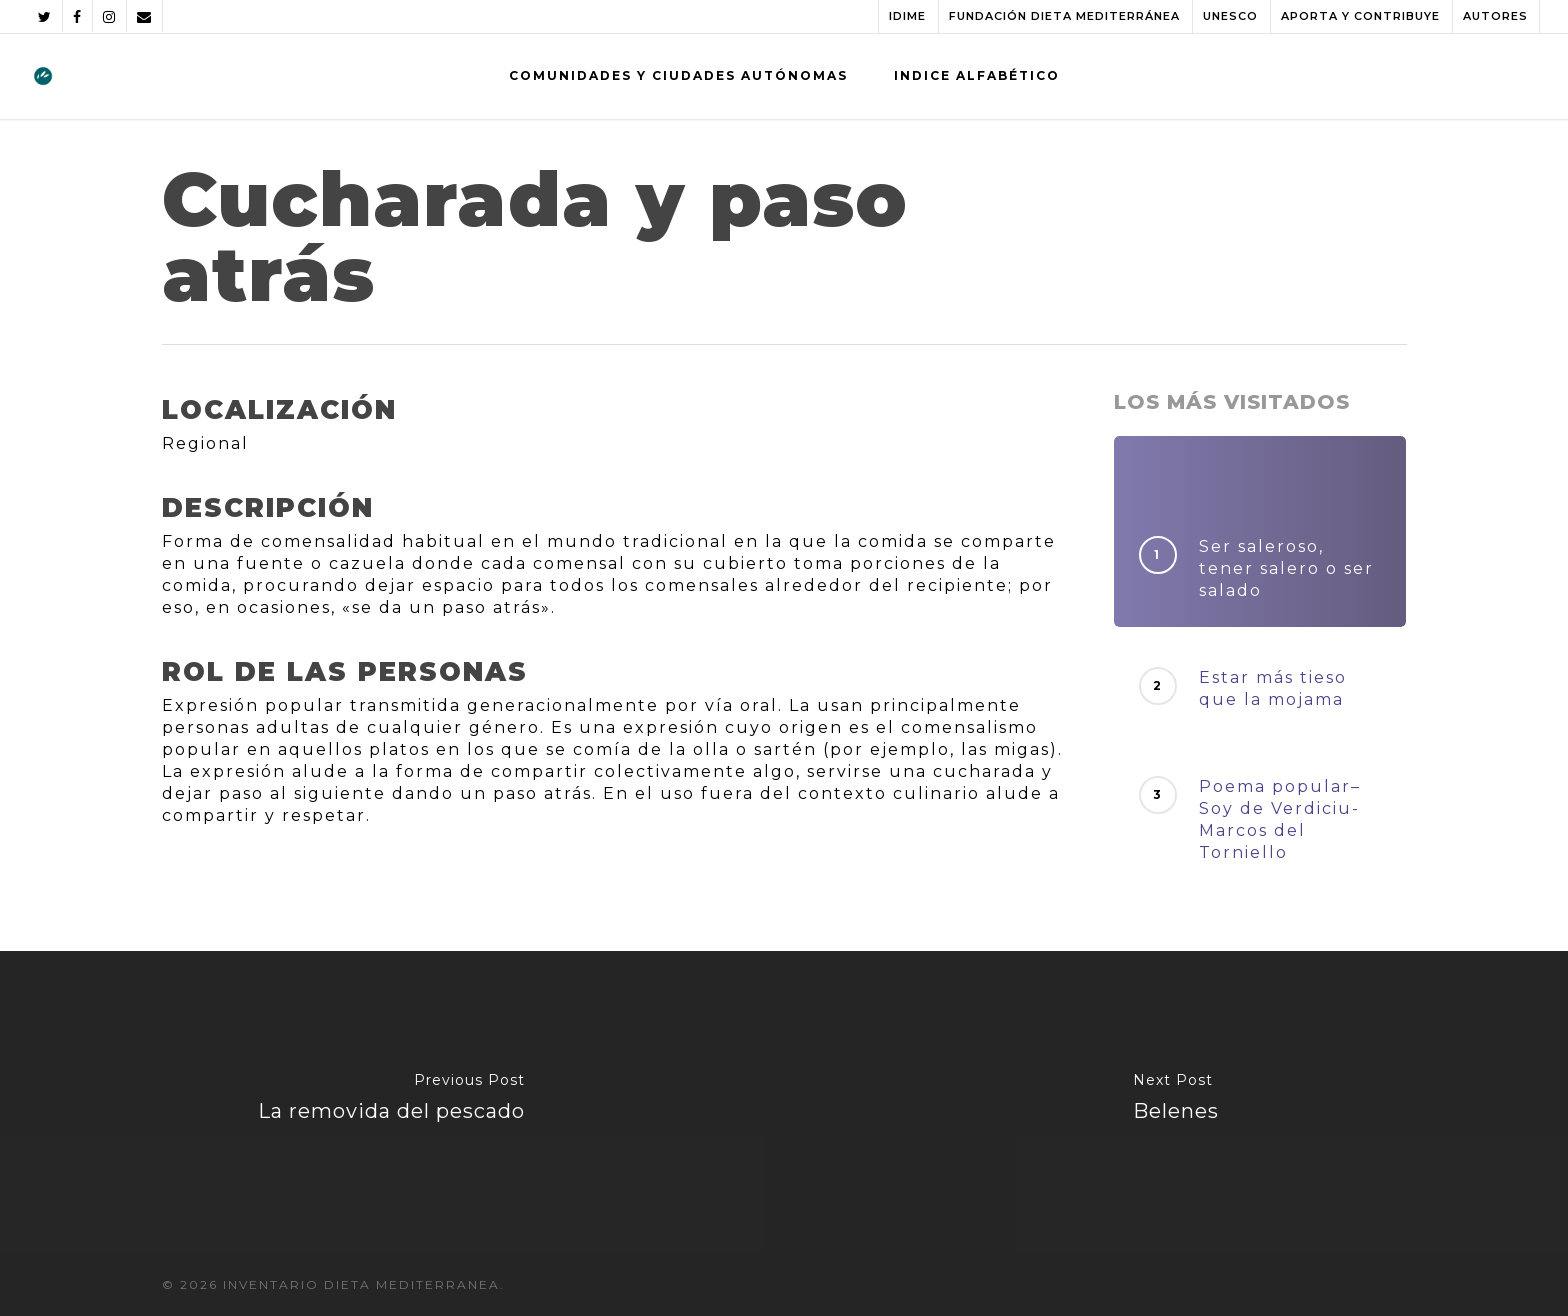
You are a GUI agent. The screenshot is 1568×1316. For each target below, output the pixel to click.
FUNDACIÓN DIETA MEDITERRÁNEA (1064, 16)
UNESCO (1230, 16)
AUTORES (1495, 16)
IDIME (907, 16)
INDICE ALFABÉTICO (977, 75)
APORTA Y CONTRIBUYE (1360, 16)
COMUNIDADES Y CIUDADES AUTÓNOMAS (678, 75)
